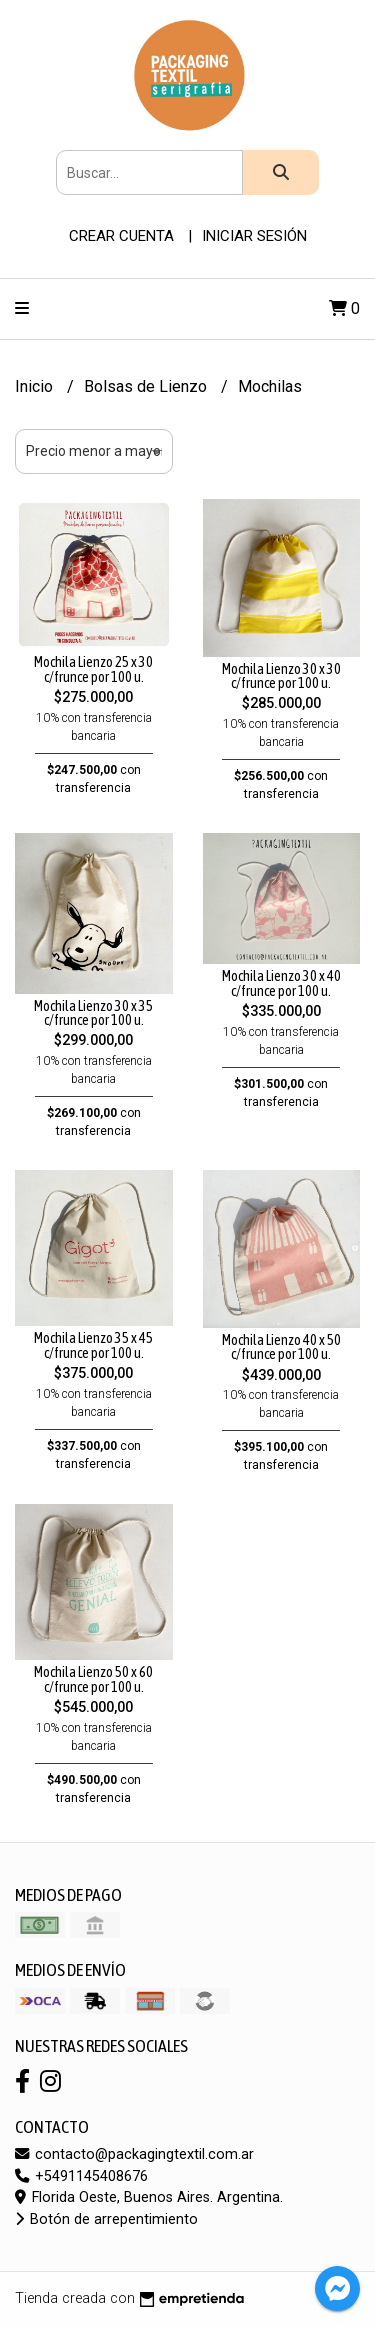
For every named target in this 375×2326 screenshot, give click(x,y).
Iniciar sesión (254, 236)
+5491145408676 (81, 2176)
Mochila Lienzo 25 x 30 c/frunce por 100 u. (93, 669)
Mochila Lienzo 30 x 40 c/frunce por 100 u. (281, 983)
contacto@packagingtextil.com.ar (134, 2154)
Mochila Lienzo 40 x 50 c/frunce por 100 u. (281, 1347)
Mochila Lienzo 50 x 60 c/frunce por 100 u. (93, 1679)
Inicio (36, 386)
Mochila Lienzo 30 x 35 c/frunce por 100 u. (93, 1013)
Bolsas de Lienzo (147, 386)
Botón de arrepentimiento (106, 2219)
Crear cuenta (121, 236)
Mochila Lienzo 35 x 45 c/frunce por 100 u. (93, 1345)
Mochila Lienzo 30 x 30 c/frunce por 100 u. (281, 676)
